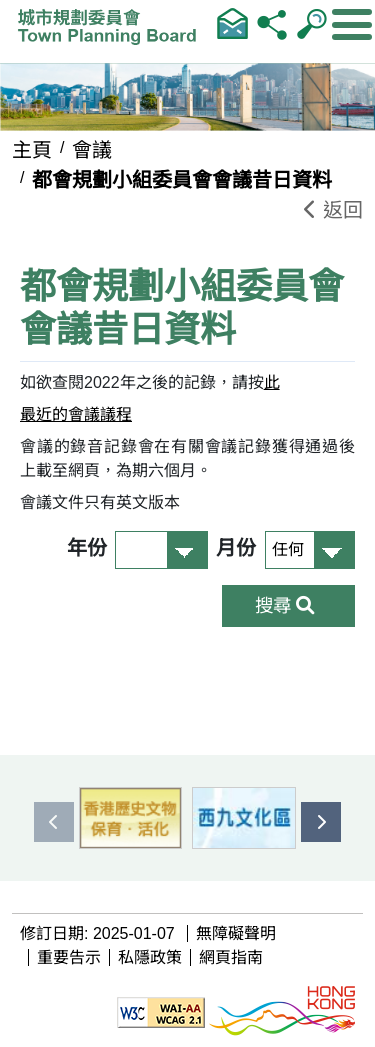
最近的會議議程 (76, 414)
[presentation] (54, 822)
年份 (87, 548)
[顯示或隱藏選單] (352, 25)
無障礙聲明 (236, 933)
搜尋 (284, 605)
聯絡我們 (232, 23)
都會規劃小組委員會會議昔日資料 (182, 180)
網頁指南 (231, 957)
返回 (333, 210)
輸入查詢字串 (312, 23)
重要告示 (69, 957)
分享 (272, 23)
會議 (92, 150)
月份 (236, 548)
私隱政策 (150, 957)
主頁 (32, 150)
